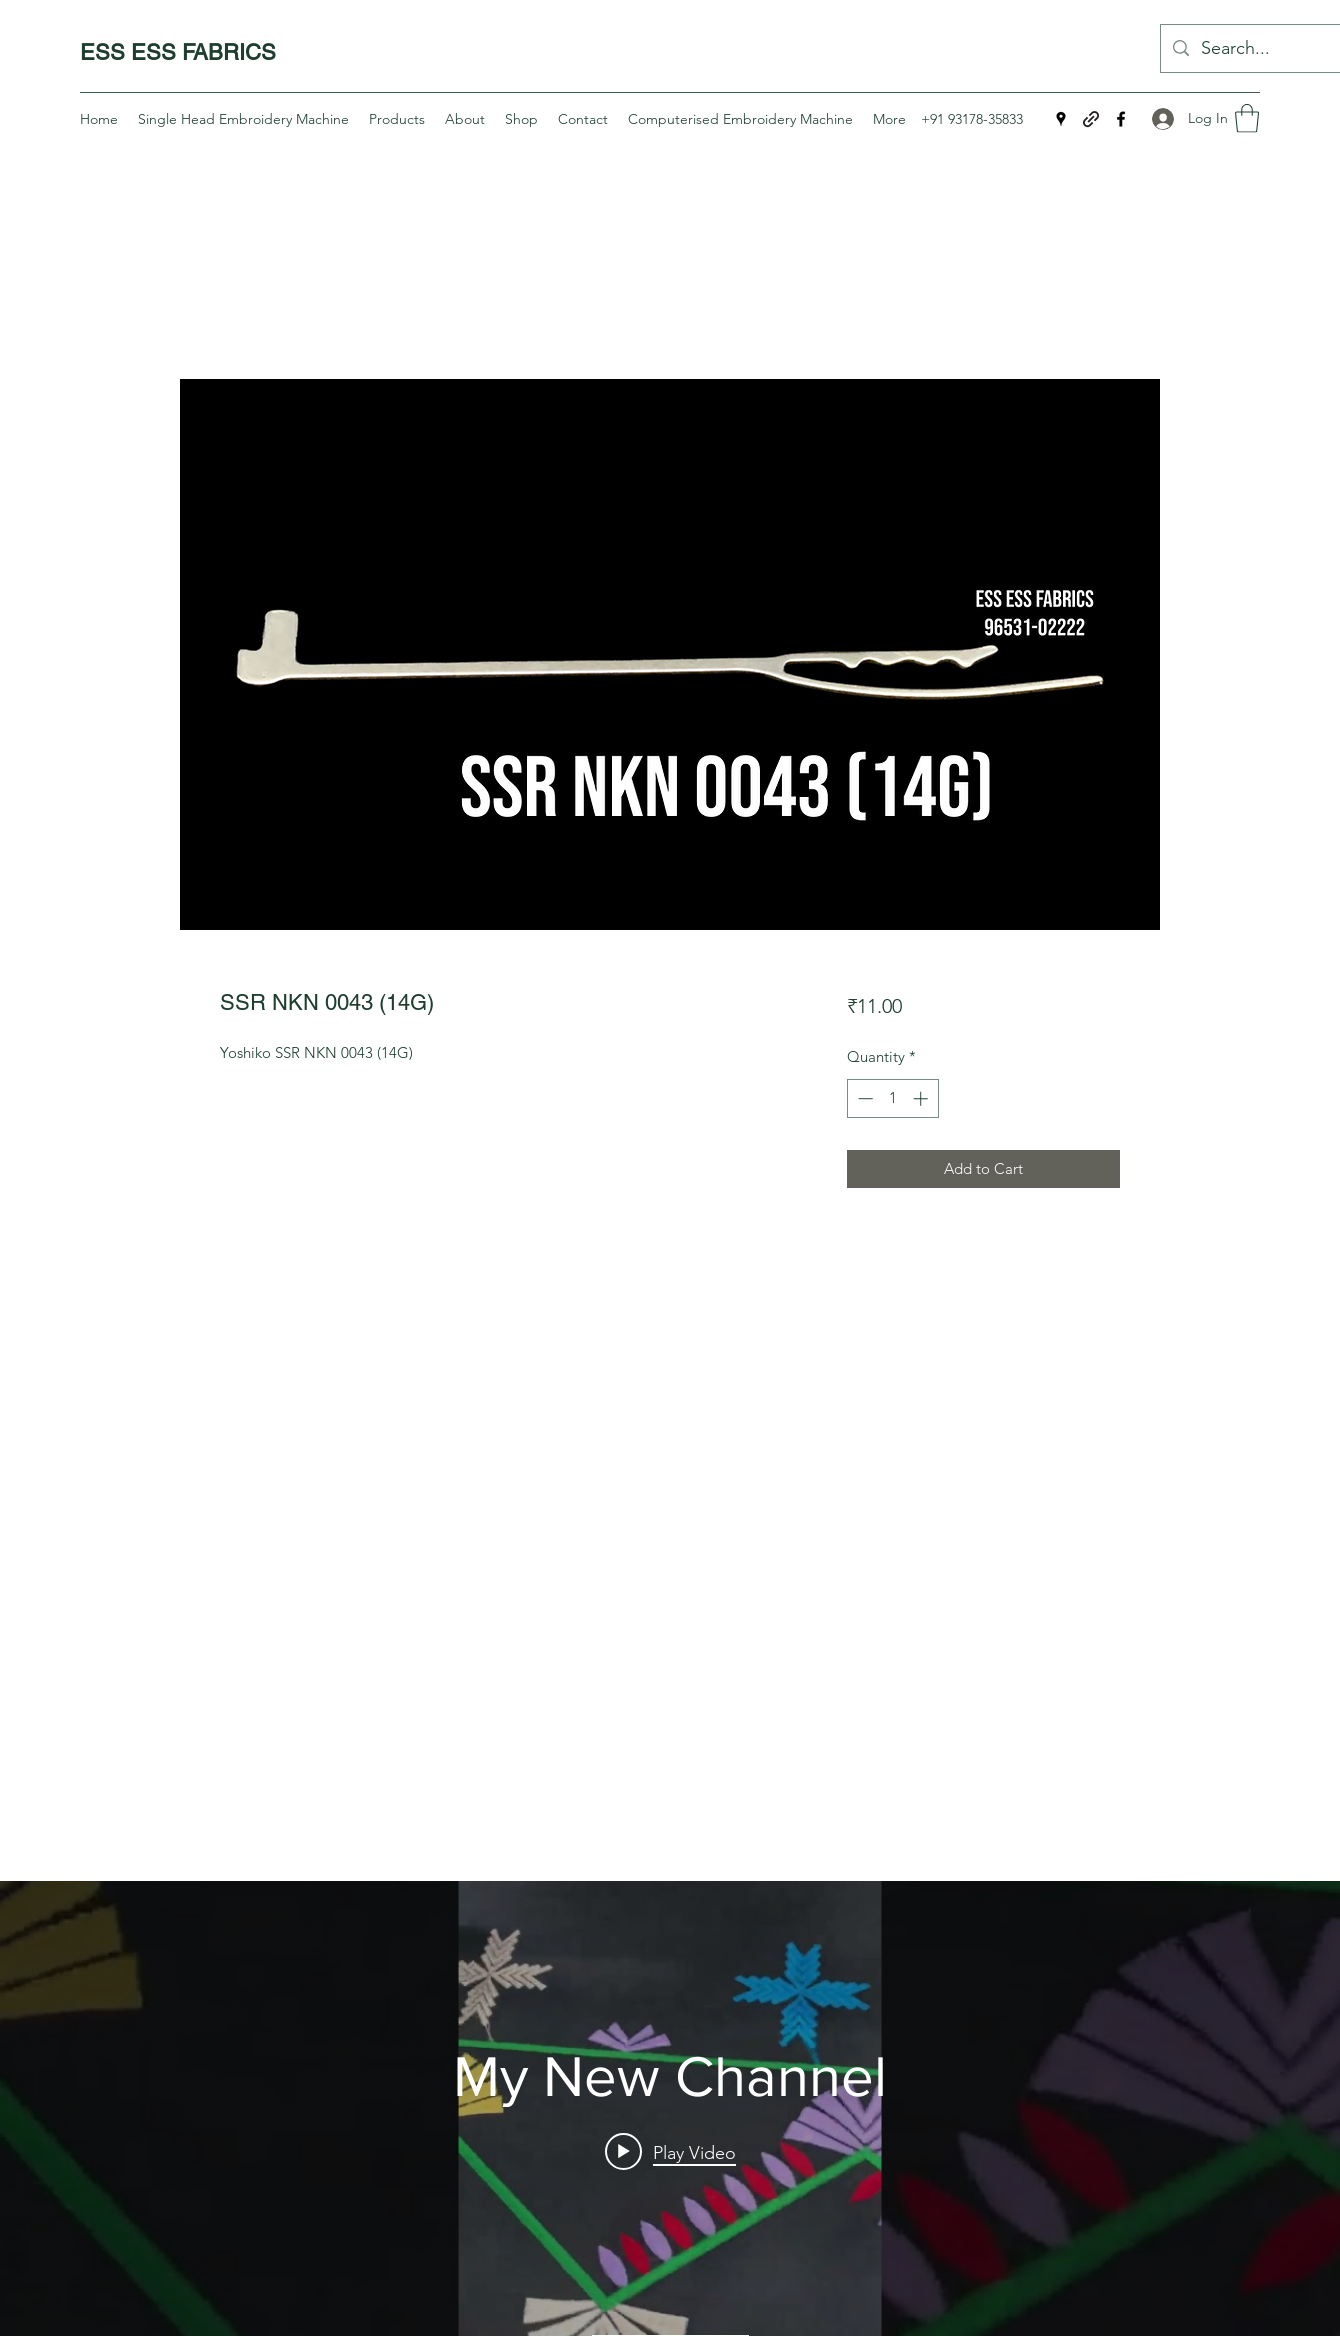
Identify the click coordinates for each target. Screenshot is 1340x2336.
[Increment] (922, 1098)
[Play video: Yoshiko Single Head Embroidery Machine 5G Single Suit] (670, 2151)
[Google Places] (1061, 119)
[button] (1247, 118)
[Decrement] (863, 1098)
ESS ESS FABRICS (178, 52)
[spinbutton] (892, 1098)
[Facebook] (1121, 119)
